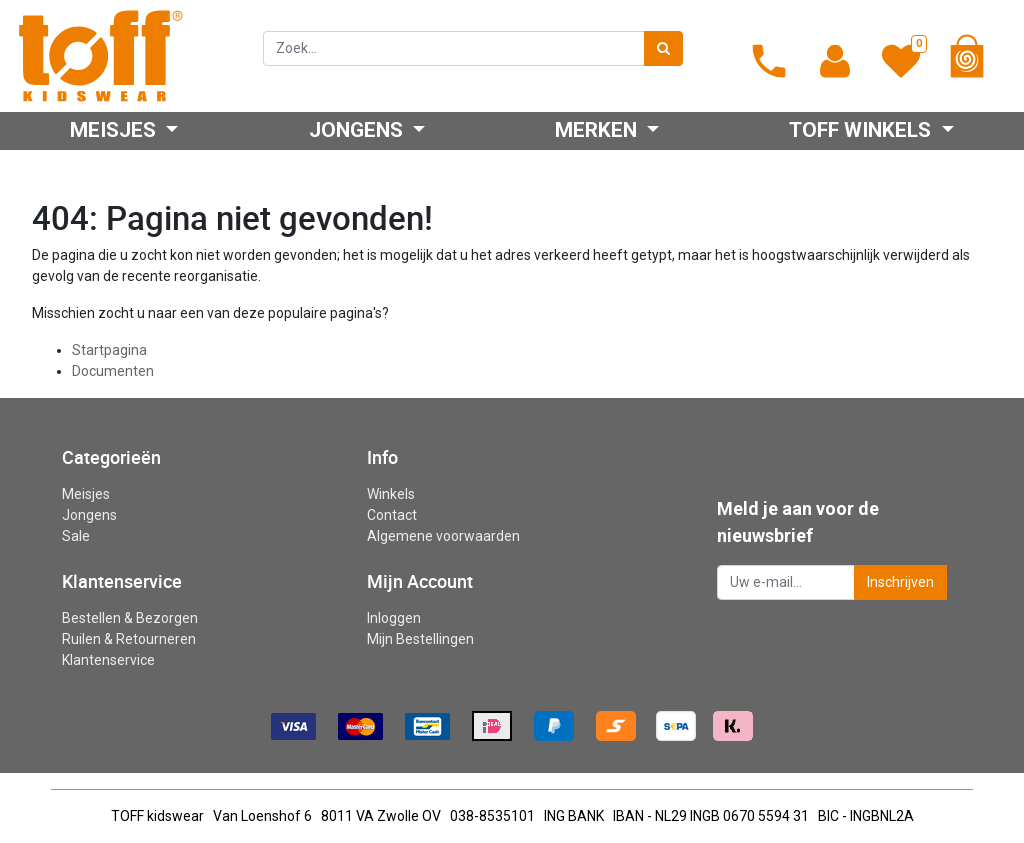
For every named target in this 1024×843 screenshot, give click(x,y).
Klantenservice (108, 660)
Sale (76, 536)
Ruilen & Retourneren (129, 639)
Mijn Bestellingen (420, 639)
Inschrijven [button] (900, 582)
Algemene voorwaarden (443, 536)
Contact (392, 515)
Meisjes (86, 494)
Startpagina (109, 350)
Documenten (113, 371)
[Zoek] (663, 48)
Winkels (391, 494)
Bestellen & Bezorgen (130, 618)
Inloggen (394, 618)
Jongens (89, 515)
